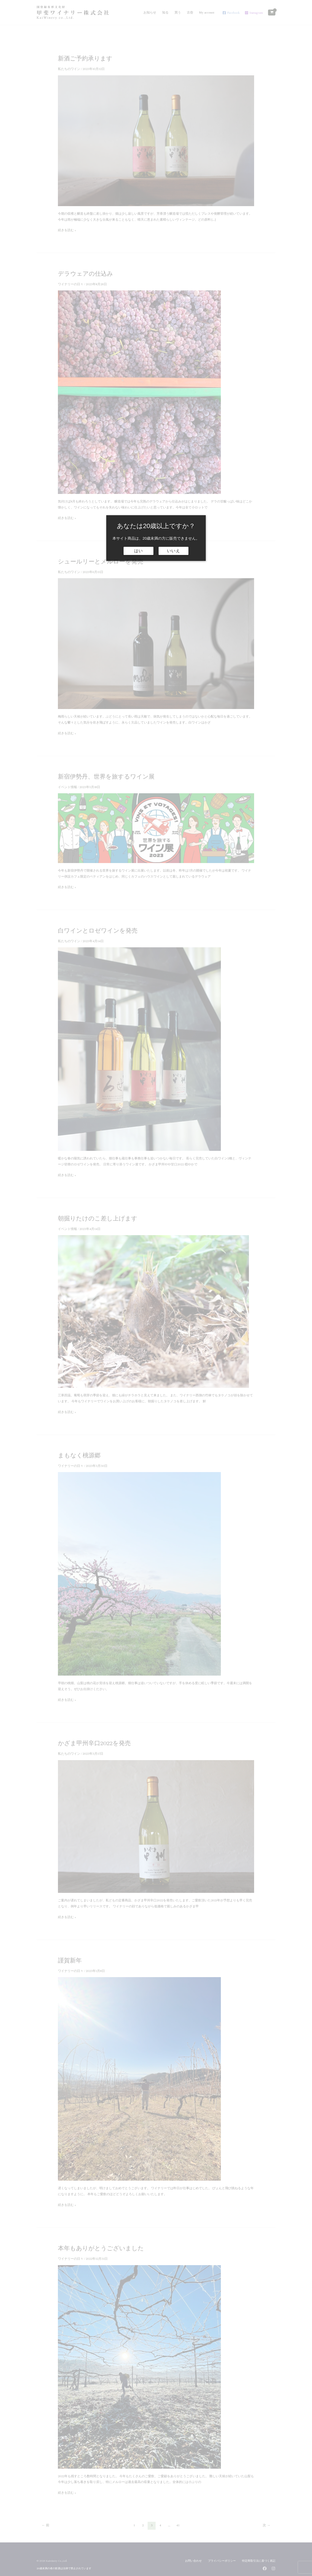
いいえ (173, 550)
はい (138, 550)
